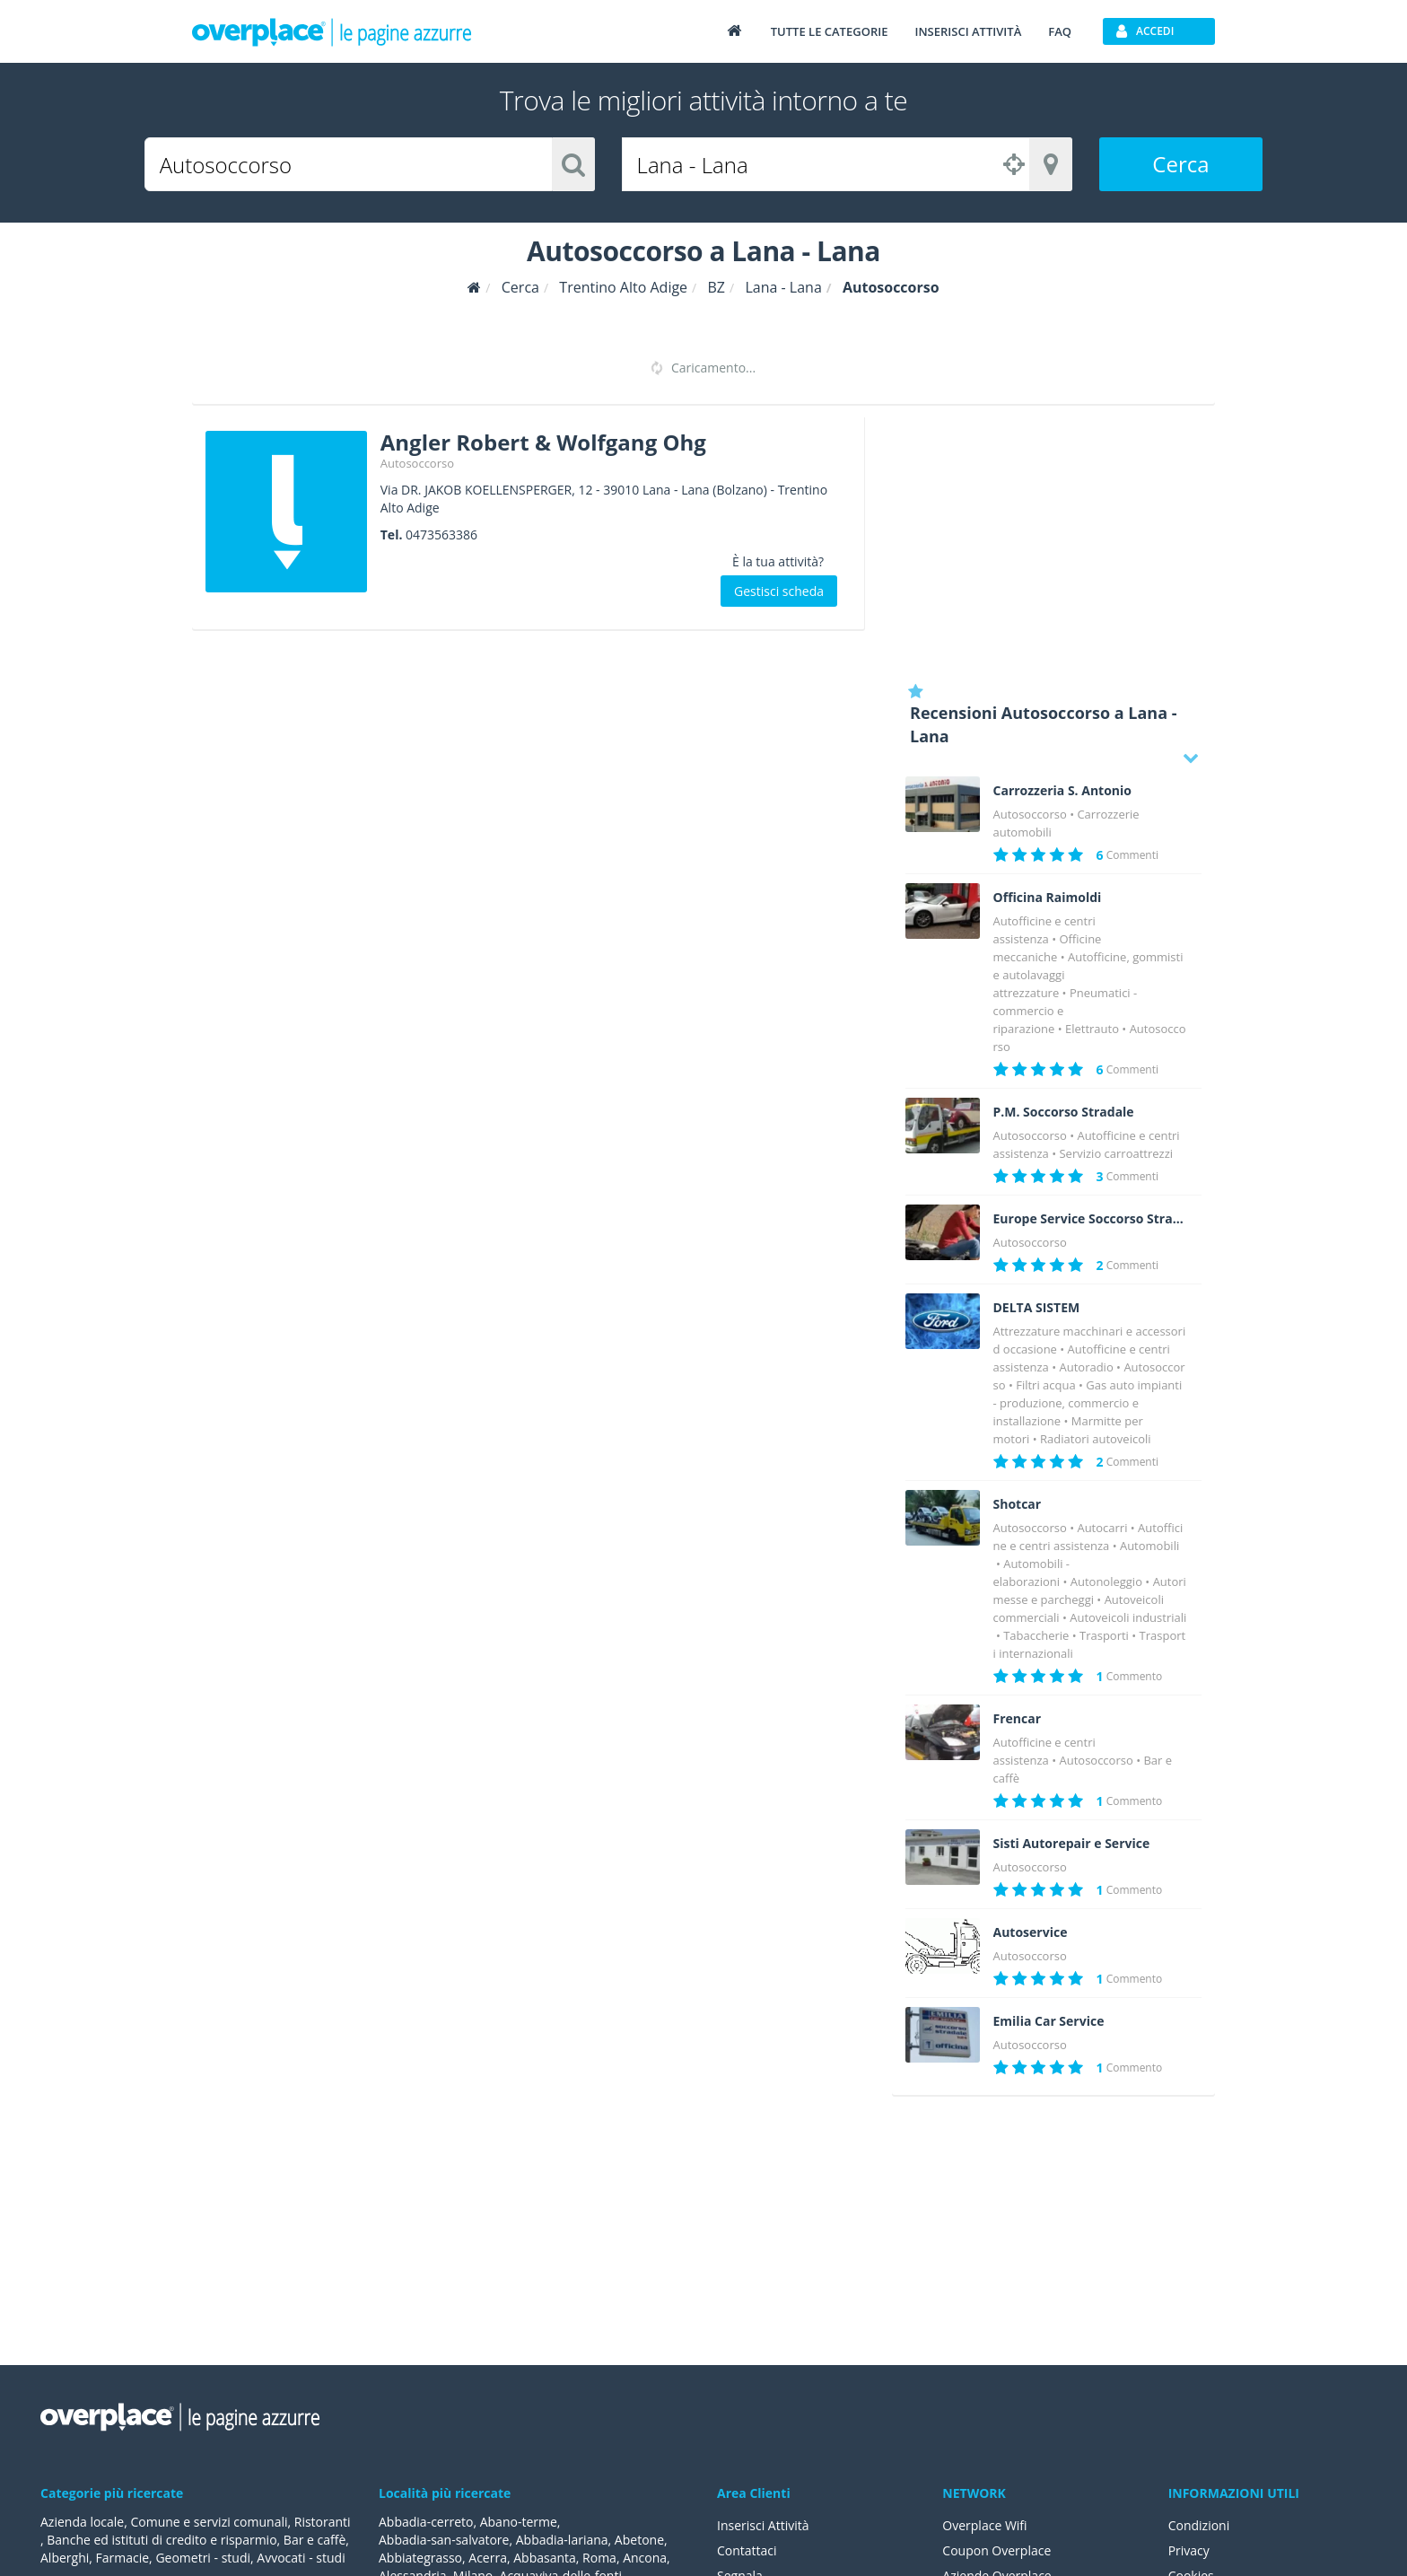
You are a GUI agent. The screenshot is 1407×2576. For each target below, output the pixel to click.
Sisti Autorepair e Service (1071, 1844)
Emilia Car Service (1049, 2021)
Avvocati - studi (301, 2557)
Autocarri (1102, 1528)
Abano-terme (518, 2521)
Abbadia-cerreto (426, 2521)
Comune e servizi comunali (208, 2521)
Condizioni (1199, 2525)
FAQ (1059, 31)
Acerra (487, 2557)
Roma (599, 2557)
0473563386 (441, 534)
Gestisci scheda (779, 591)
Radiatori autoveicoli (1095, 1439)
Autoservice (1030, 1932)
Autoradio (1086, 1367)
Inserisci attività (967, 31)
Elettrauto (1092, 1029)
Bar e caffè (314, 2539)
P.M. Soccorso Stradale (1063, 1112)
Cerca (1180, 164)
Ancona (645, 2557)
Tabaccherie (1036, 1635)
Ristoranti (322, 2521)
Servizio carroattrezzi (1116, 1153)
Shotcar (1017, 1504)
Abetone (639, 2539)
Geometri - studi (202, 2557)
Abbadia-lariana (562, 2539)
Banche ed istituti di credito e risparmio (161, 2539)
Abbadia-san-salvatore (444, 2539)
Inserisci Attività (763, 2525)
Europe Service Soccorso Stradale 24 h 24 (1091, 1219)
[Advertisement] (1053, 543)
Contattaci (747, 2550)
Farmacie (123, 2557)
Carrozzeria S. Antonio (1062, 791)
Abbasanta (544, 2557)
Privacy (1189, 2550)
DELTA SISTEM (1036, 1308)
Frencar (1017, 1719)
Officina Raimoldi (1047, 897)
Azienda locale (82, 2521)
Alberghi (64, 2557)
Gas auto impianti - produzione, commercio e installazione (1088, 1403)
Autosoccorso (417, 463)
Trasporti (1104, 1635)
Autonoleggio (1106, 1581)
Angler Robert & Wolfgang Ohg (543, 442)
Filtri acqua (1045, 1385)
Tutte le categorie (829, 31)
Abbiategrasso (420, 2557)
